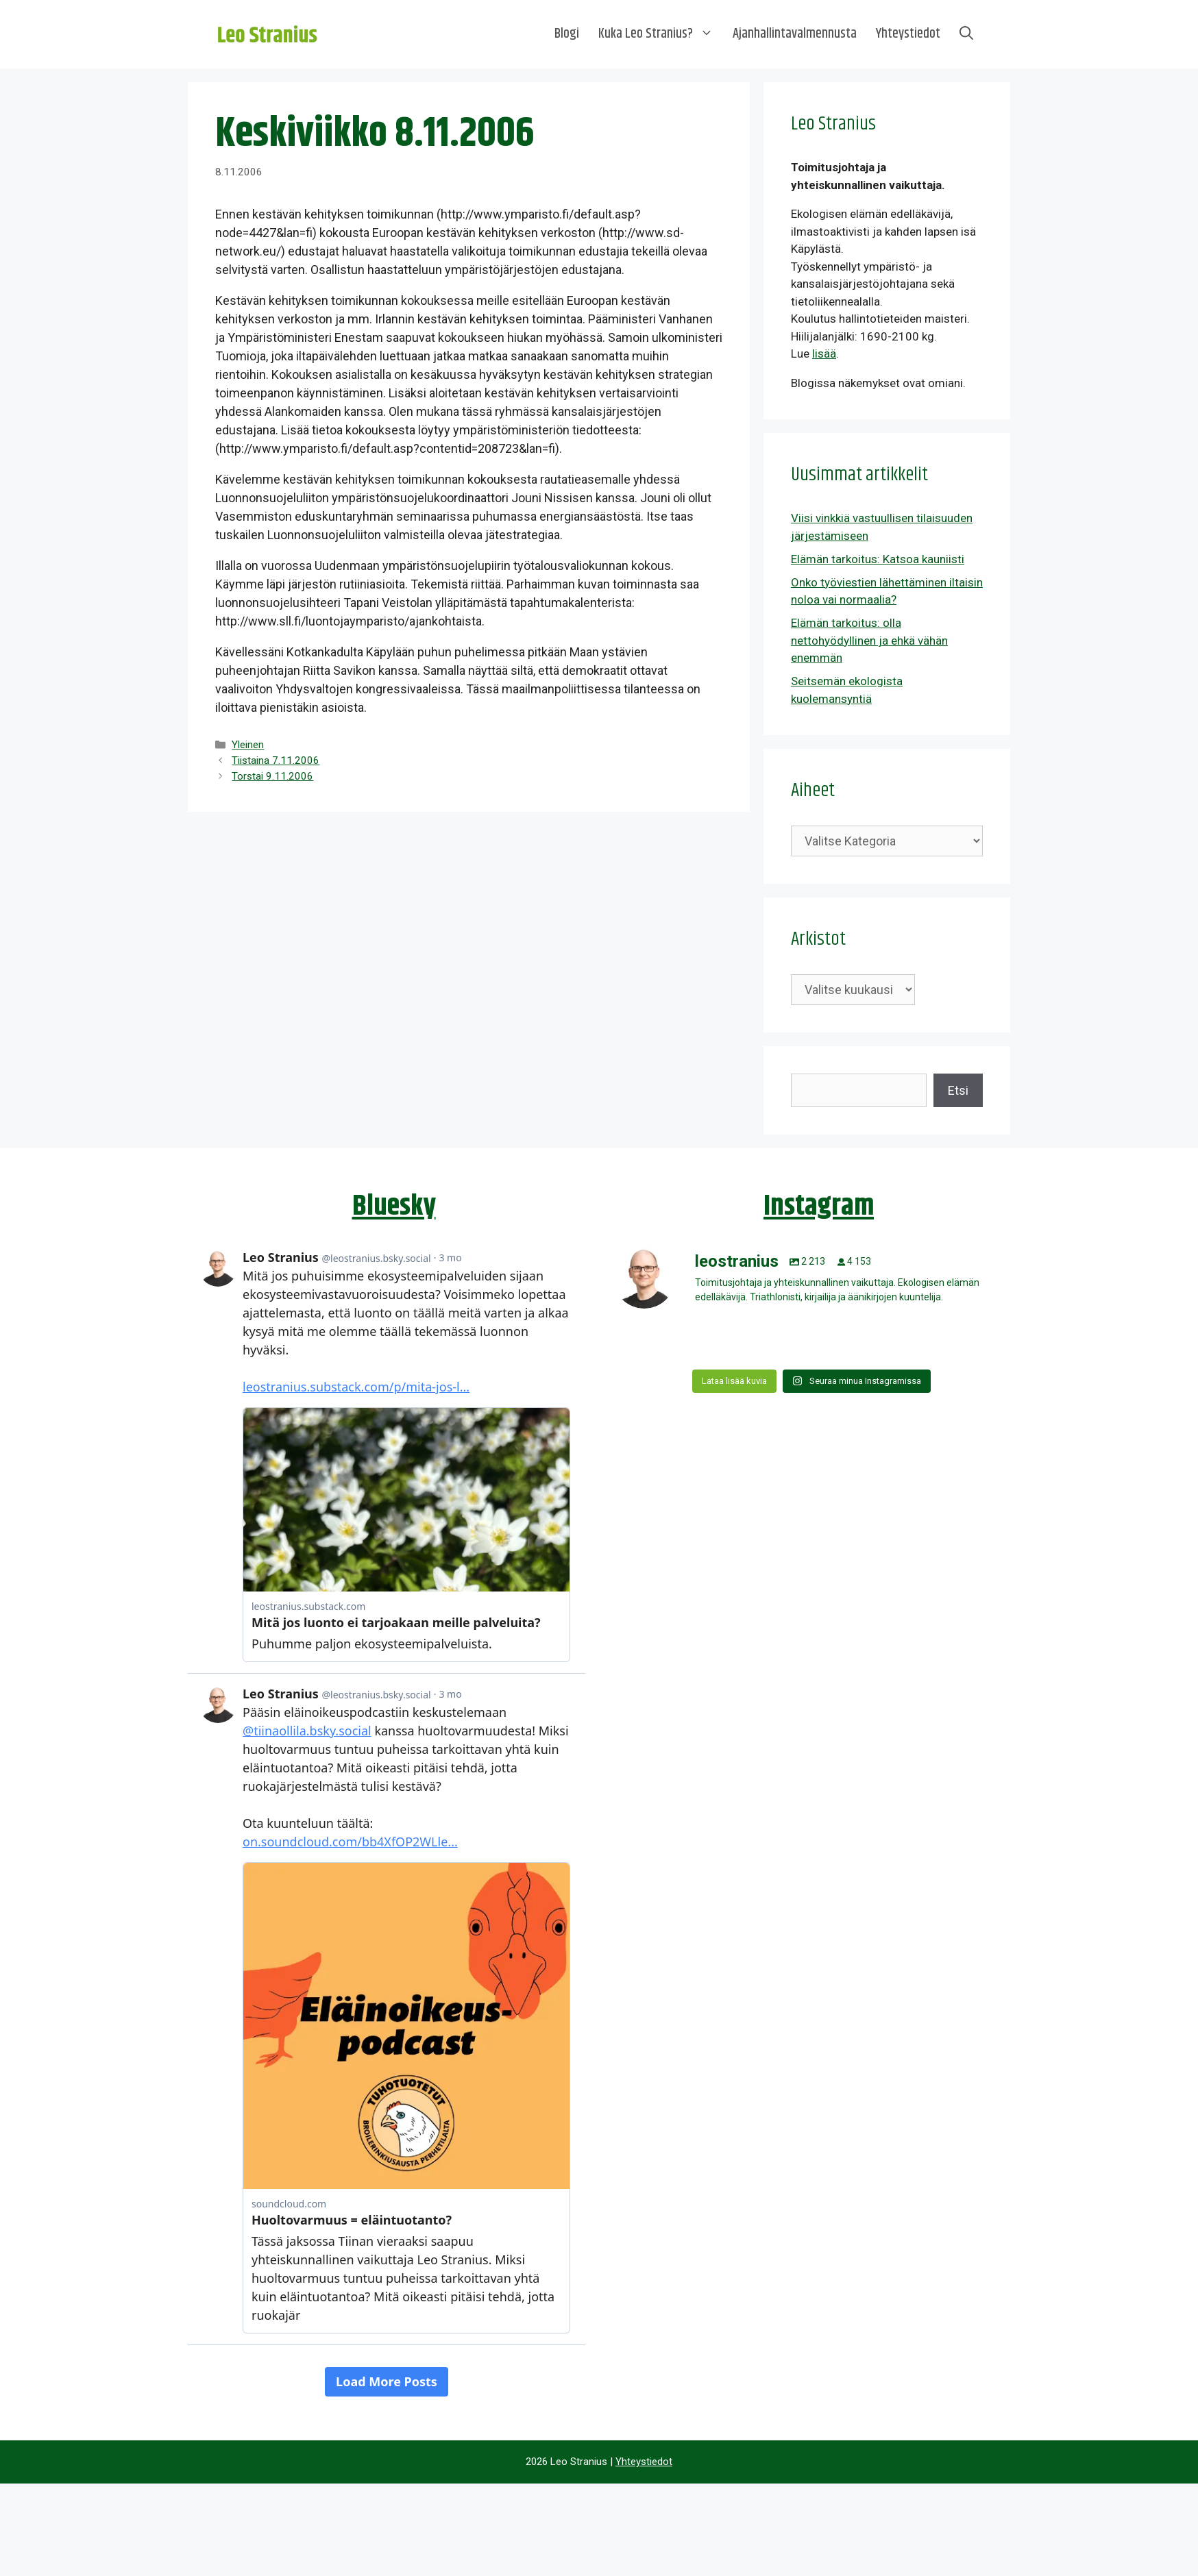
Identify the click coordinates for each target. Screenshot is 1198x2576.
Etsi (958, 1090)
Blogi (566, 34)
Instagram (818, 1206)
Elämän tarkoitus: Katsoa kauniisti (877, 559)
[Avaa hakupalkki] (966, 34)
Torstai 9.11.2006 (272, 776)
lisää (824, 353)
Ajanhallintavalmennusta (795, 34)
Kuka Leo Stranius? (660, 34)
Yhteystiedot (908, 34)
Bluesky (394, 1206)
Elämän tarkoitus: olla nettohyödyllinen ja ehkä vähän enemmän (869, 640)
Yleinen (248, 745)
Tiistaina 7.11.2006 (275, 760)
